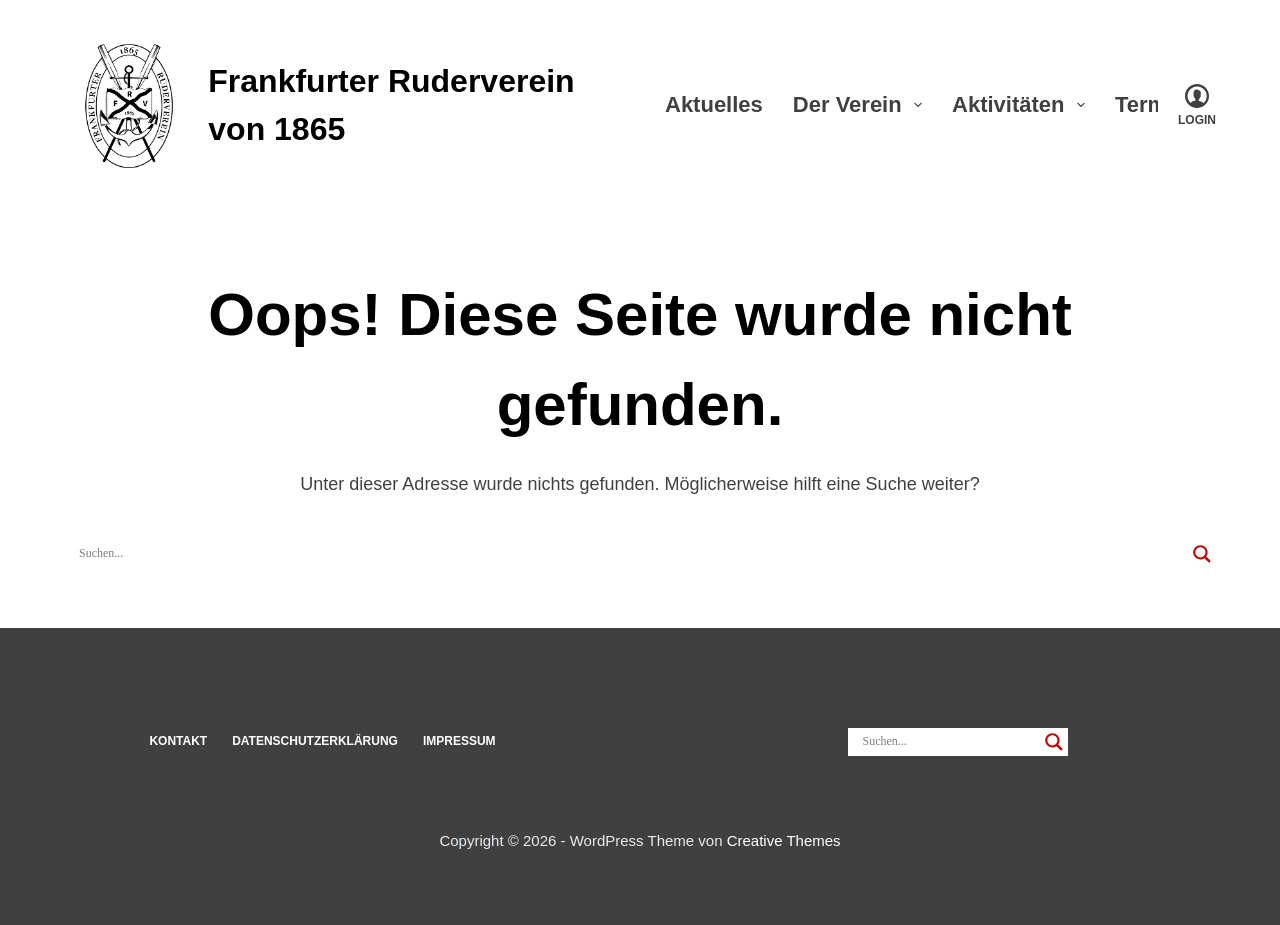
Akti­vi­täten (1022, 104)
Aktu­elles (714, 104)
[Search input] (631, 554)
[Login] (1197, 105)
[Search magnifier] (1202, 554)
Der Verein (861, 104)
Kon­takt (178, 741)
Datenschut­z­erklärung (315, 741)
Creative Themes (784, 840)
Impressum (459, 741)
